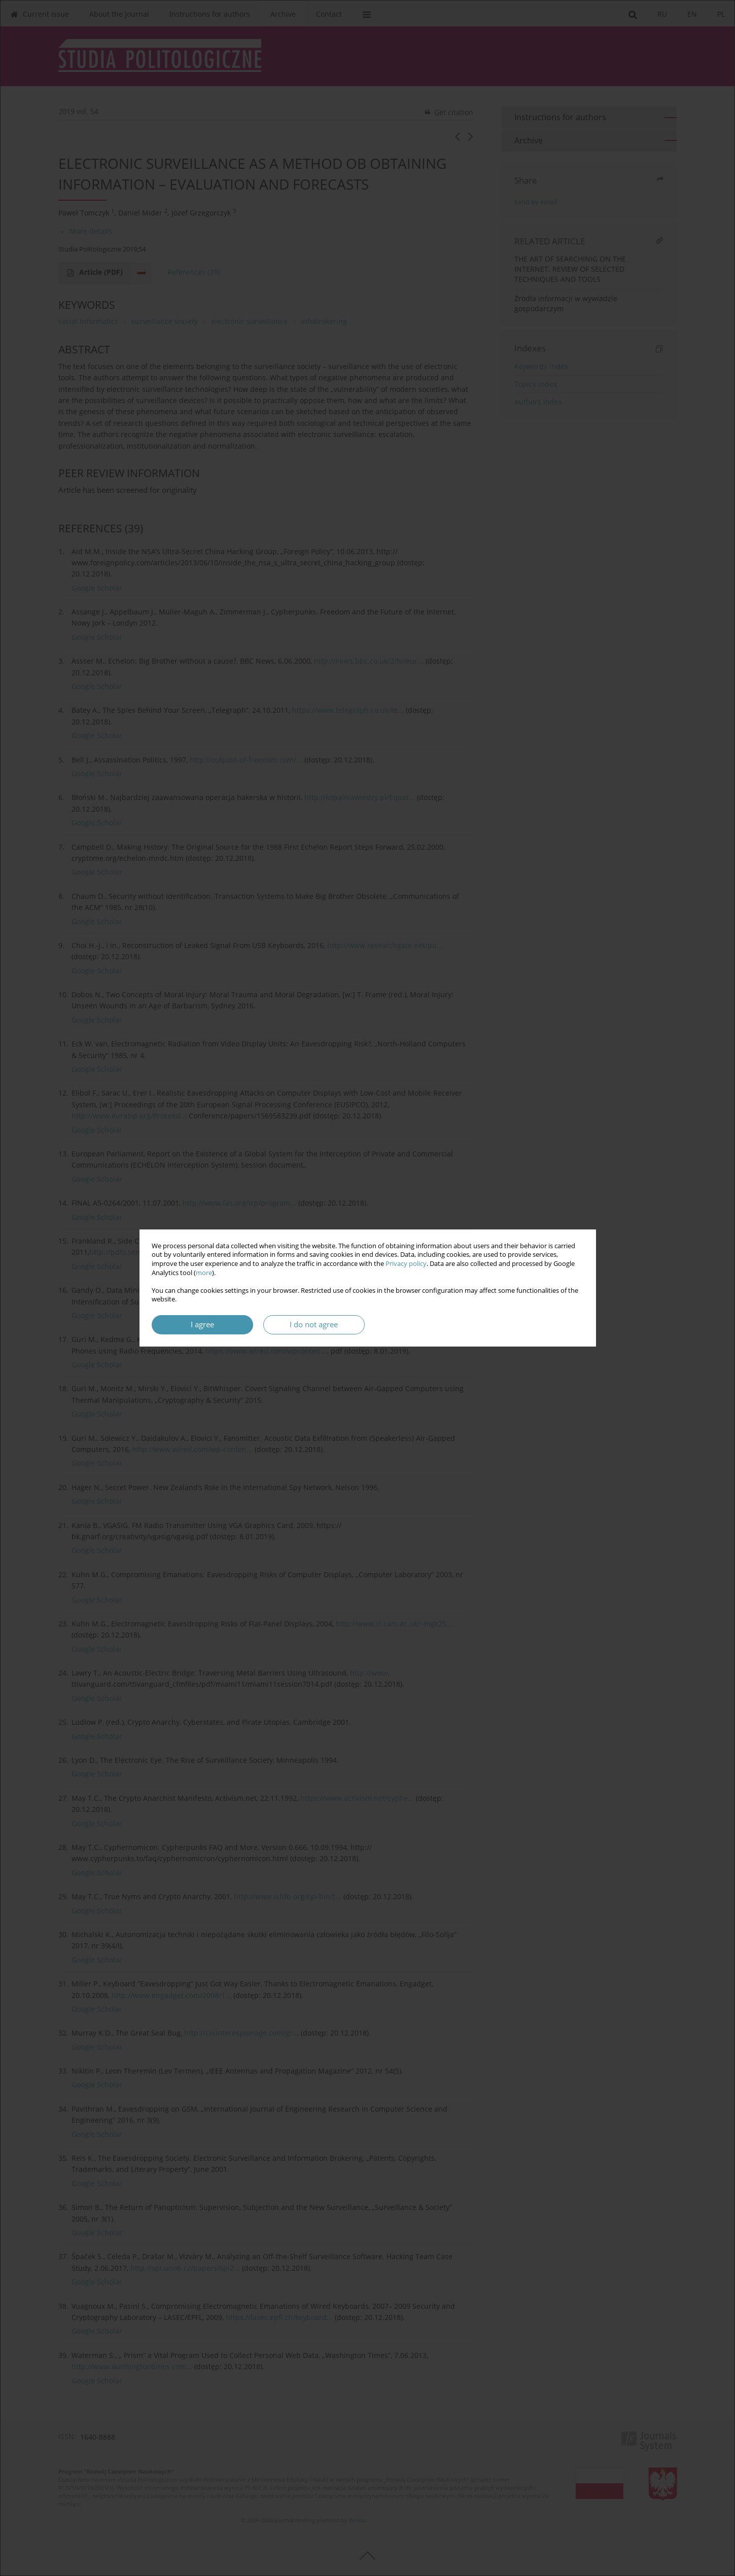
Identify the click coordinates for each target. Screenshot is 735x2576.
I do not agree (314, 1324)
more (204, 1272)
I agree (202, 1324)
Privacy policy (406, 1263)
